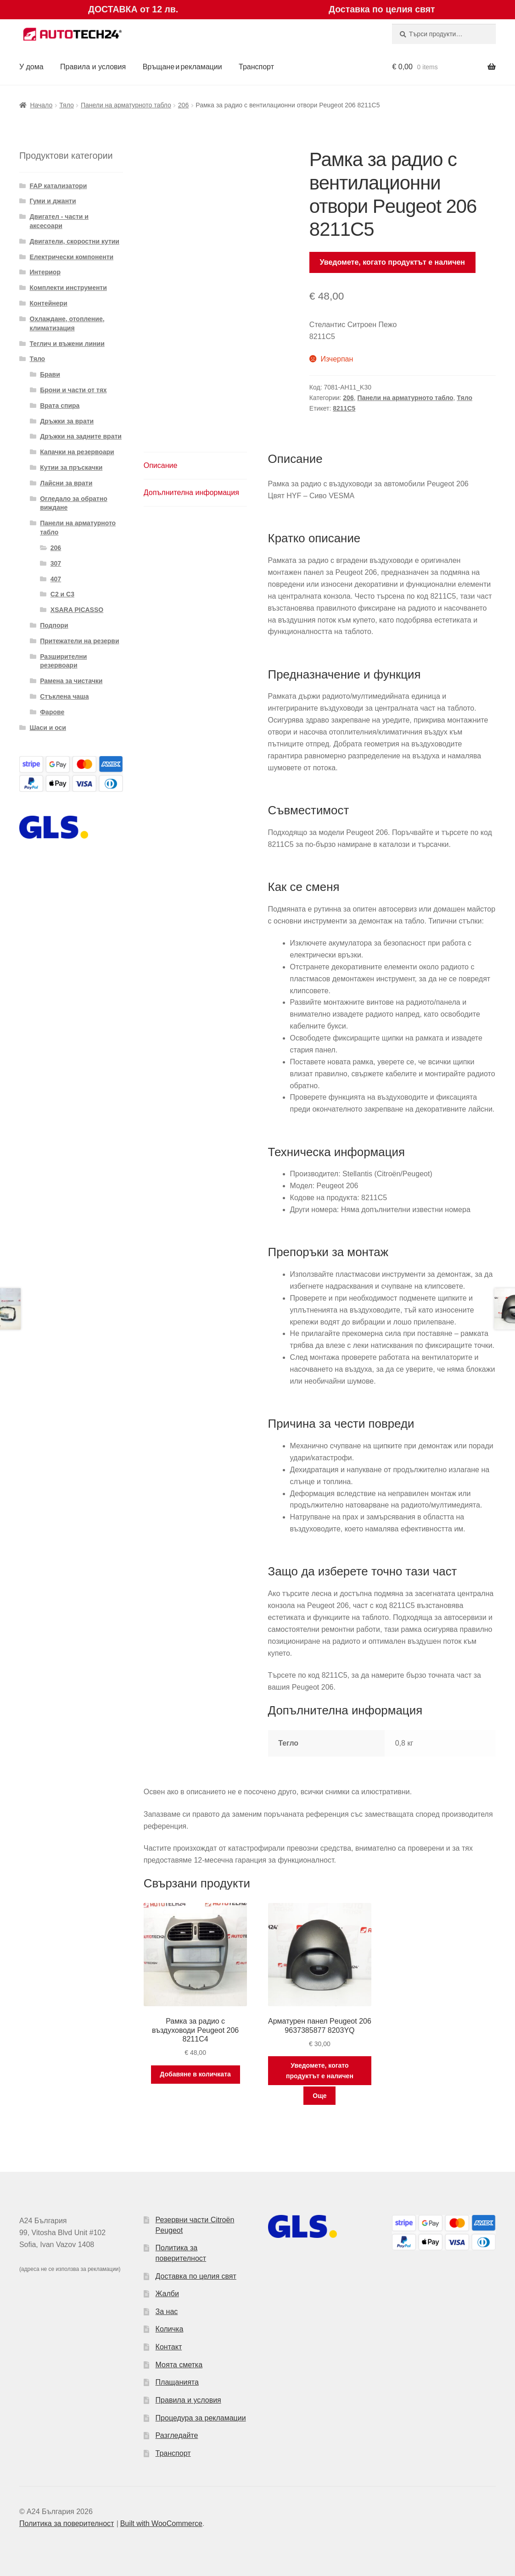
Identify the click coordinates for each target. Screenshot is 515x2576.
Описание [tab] (161, 465)
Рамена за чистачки (71, 680)
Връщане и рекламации (182, 67)
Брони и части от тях (73, 390)
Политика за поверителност (66, 2523)
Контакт (169, 2347)
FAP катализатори (58, 185)
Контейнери (48, 303)
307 (55, 563)
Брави (50, 374)
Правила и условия (93, 67)
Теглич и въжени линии (67, 343)
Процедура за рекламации (201, 2418)
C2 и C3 (62, 594)
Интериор (45, 272)
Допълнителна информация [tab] (191, 492)
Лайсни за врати (66, 483)
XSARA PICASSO (76, 609)
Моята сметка (179, 2365)
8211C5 (344, 408)
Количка (170, 2329)
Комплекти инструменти (68, 287)
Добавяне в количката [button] (195, 2074)
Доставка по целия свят (196, 2276)
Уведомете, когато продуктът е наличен (392, 262)
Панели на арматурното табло (126, 105)
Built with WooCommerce (161, 2523)
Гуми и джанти (53, 201)
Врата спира (59, 405)
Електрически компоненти (72, 257)
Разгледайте (177, 2435)
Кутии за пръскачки (71, 467)
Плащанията (177, 2382)
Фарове (52, 712)
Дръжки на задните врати (81, 436)
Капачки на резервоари (77, 452)
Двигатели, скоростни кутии (74, 241)
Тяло (66, 105)
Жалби (167, 2294)
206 (183, 105)
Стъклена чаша (64, 696)
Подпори (54, 625)
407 (55, 579)
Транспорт (256, 67)
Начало (41, 105)
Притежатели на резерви (79, 641)
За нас (167, 2311)
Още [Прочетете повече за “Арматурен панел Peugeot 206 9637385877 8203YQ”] (320, 2095)
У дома (31, 67)
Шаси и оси (48, 727)
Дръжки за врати (67, 421)
